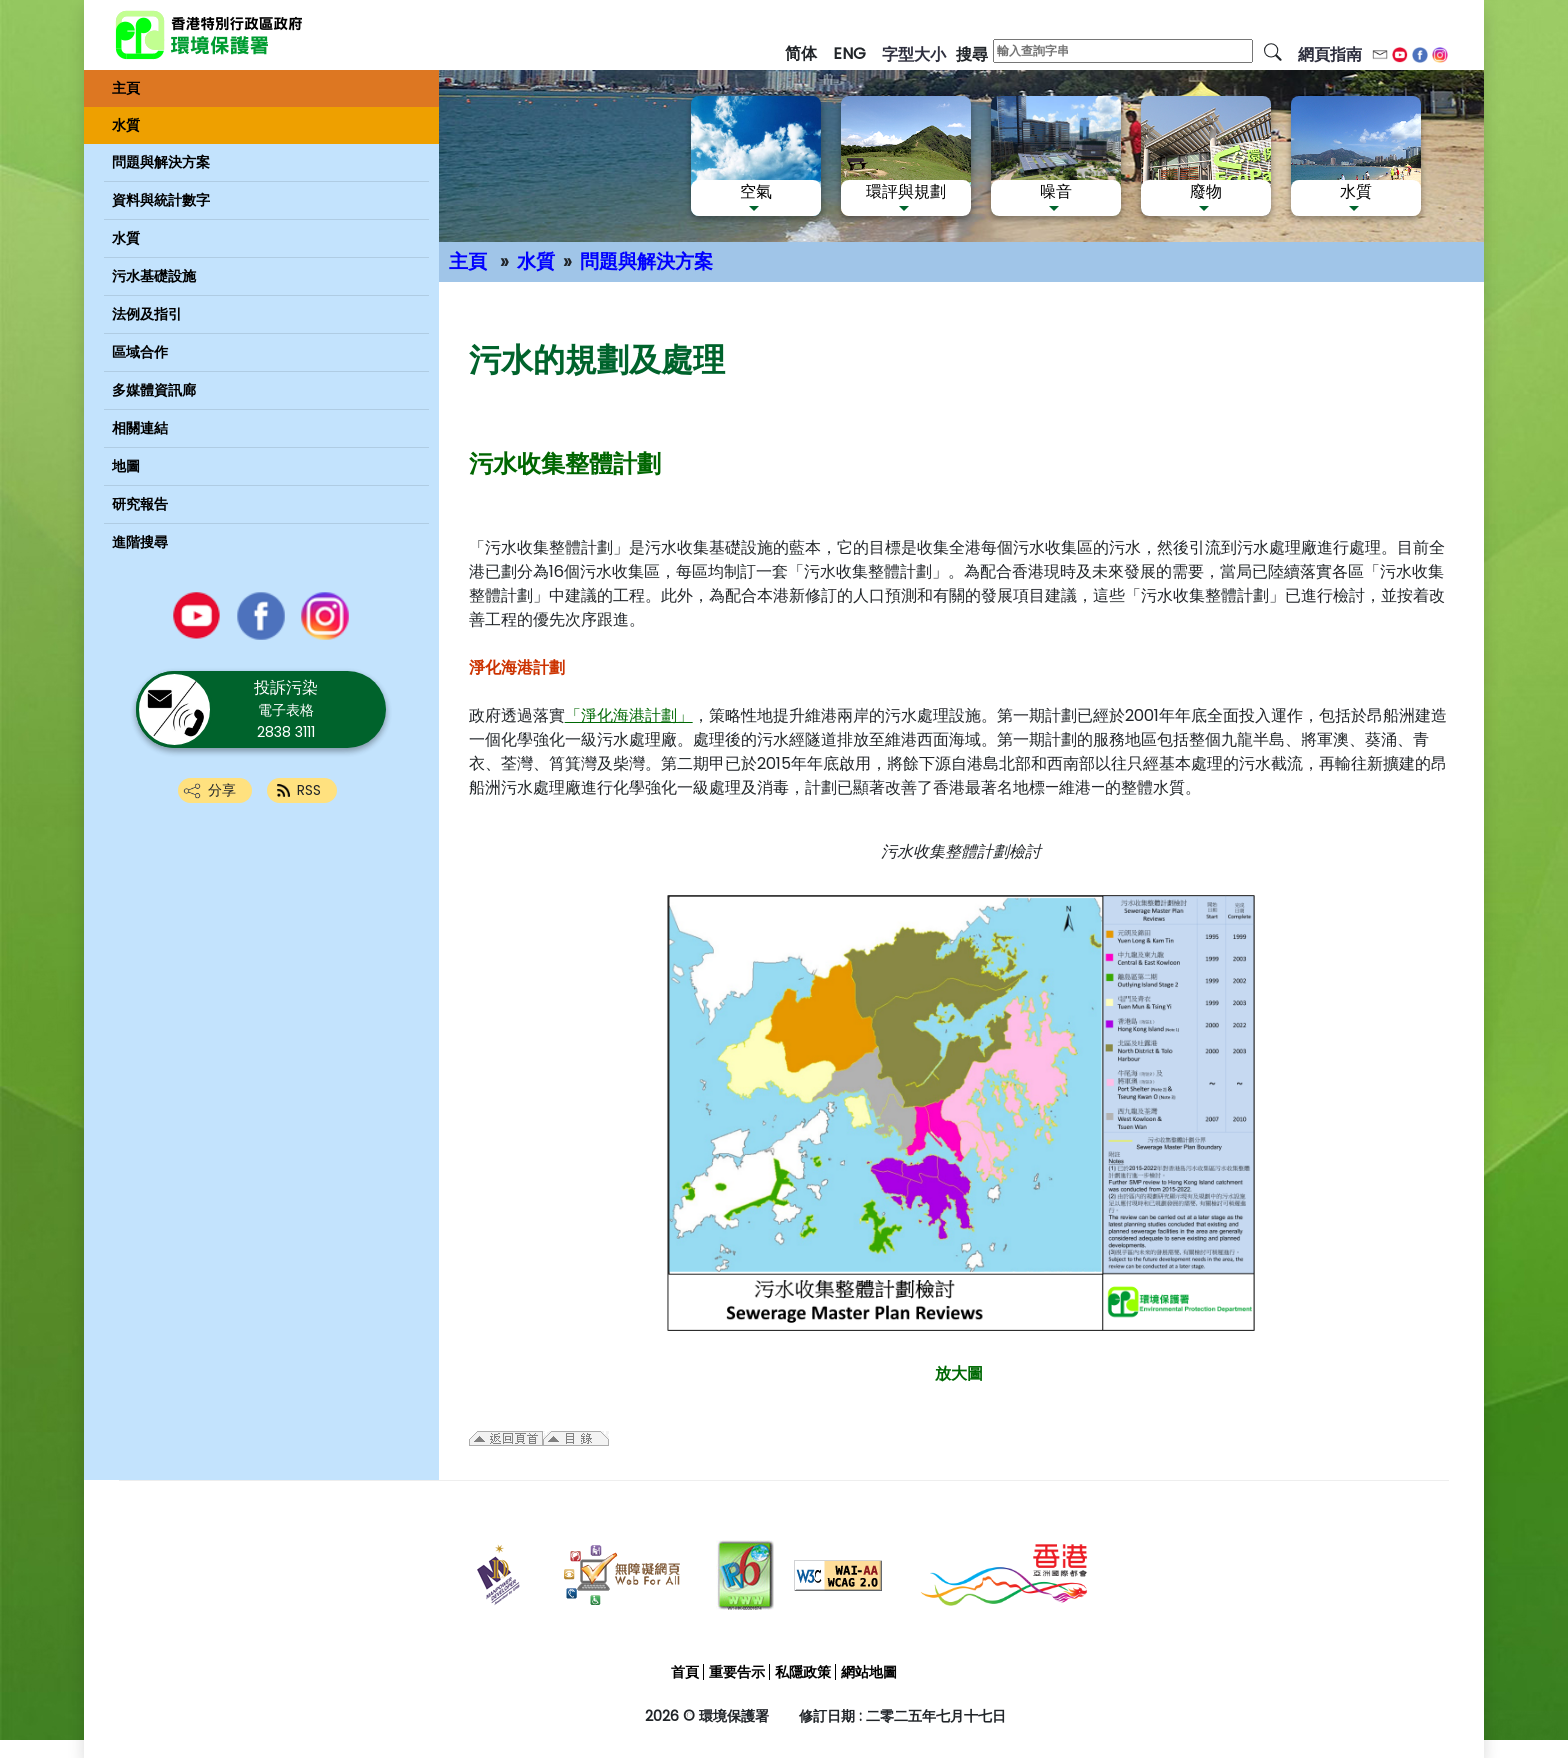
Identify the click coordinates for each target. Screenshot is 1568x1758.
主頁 (468, 261)
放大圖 (959, 1373)
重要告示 (737, 1672)
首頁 (685, 1672)
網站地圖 (869, 1672)
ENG (849, 53)
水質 (536, 261)
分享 (222, 790)
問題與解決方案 (646, 261)
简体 (801, 53)
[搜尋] (1273, 51)
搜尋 (972, 54)
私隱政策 (803, 1672)
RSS (309, 790)
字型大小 (914, 54)
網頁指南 (1330, 54)
